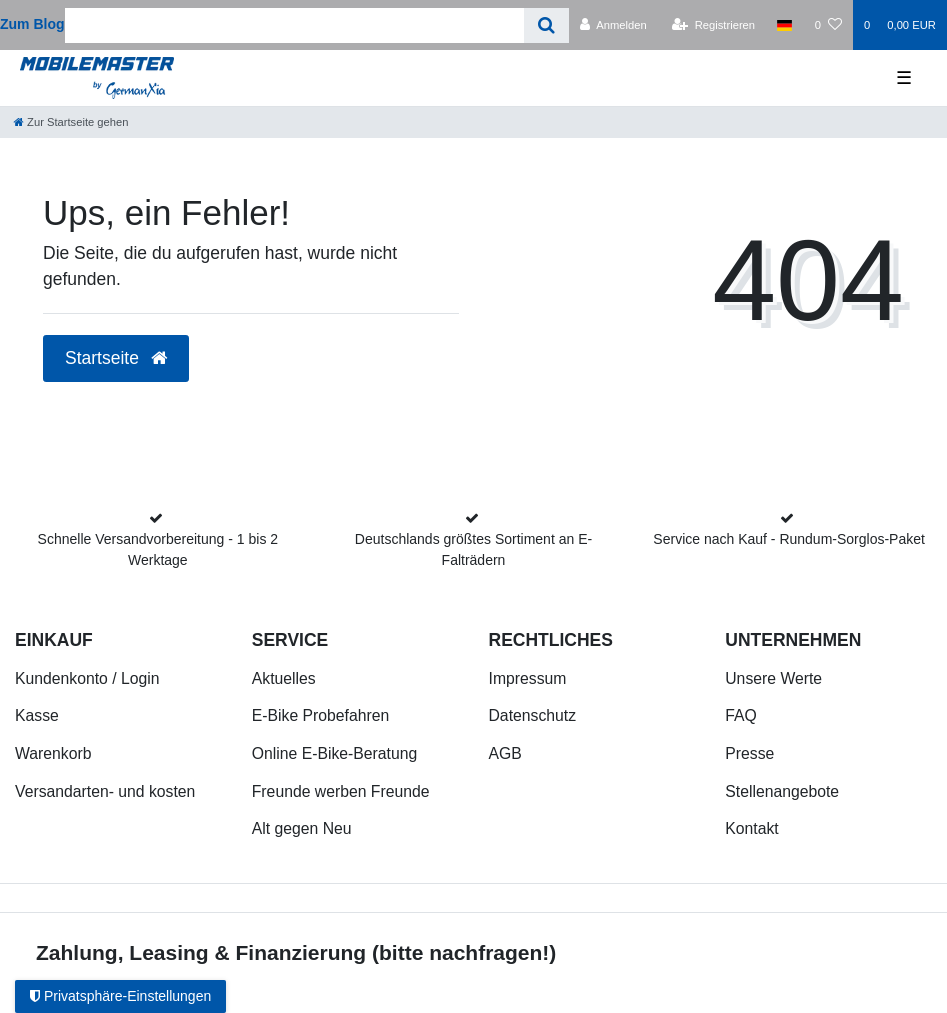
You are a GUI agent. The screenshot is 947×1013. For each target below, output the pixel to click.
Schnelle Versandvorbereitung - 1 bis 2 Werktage (158, 549)
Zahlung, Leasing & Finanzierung (201, 952)
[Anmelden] (613, 25)
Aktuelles (284, 678)
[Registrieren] (713, 25)
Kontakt (751, 828)
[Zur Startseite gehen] (71, 122)
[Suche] (546, 25)
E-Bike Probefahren (320, 715)
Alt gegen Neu (302, 828)
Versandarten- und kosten (105, 791)
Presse (749, 753)
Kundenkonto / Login (87, 678)
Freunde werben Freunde (341, 791)
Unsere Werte (773, 678)
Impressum (528, 678)
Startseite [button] (116, 358)
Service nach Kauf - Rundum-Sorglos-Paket (789, 539)
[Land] (784, 25)
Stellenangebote (782, 791)
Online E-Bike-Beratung (334, 753)
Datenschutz (533, 715)
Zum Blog (32, 24)
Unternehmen (793, 640)
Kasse (37, 715)
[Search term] (295, 25)
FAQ (741, 715)
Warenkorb (53, 753)
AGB (505, 753)
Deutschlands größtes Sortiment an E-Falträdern (473, 549)
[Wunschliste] (828, 25)
